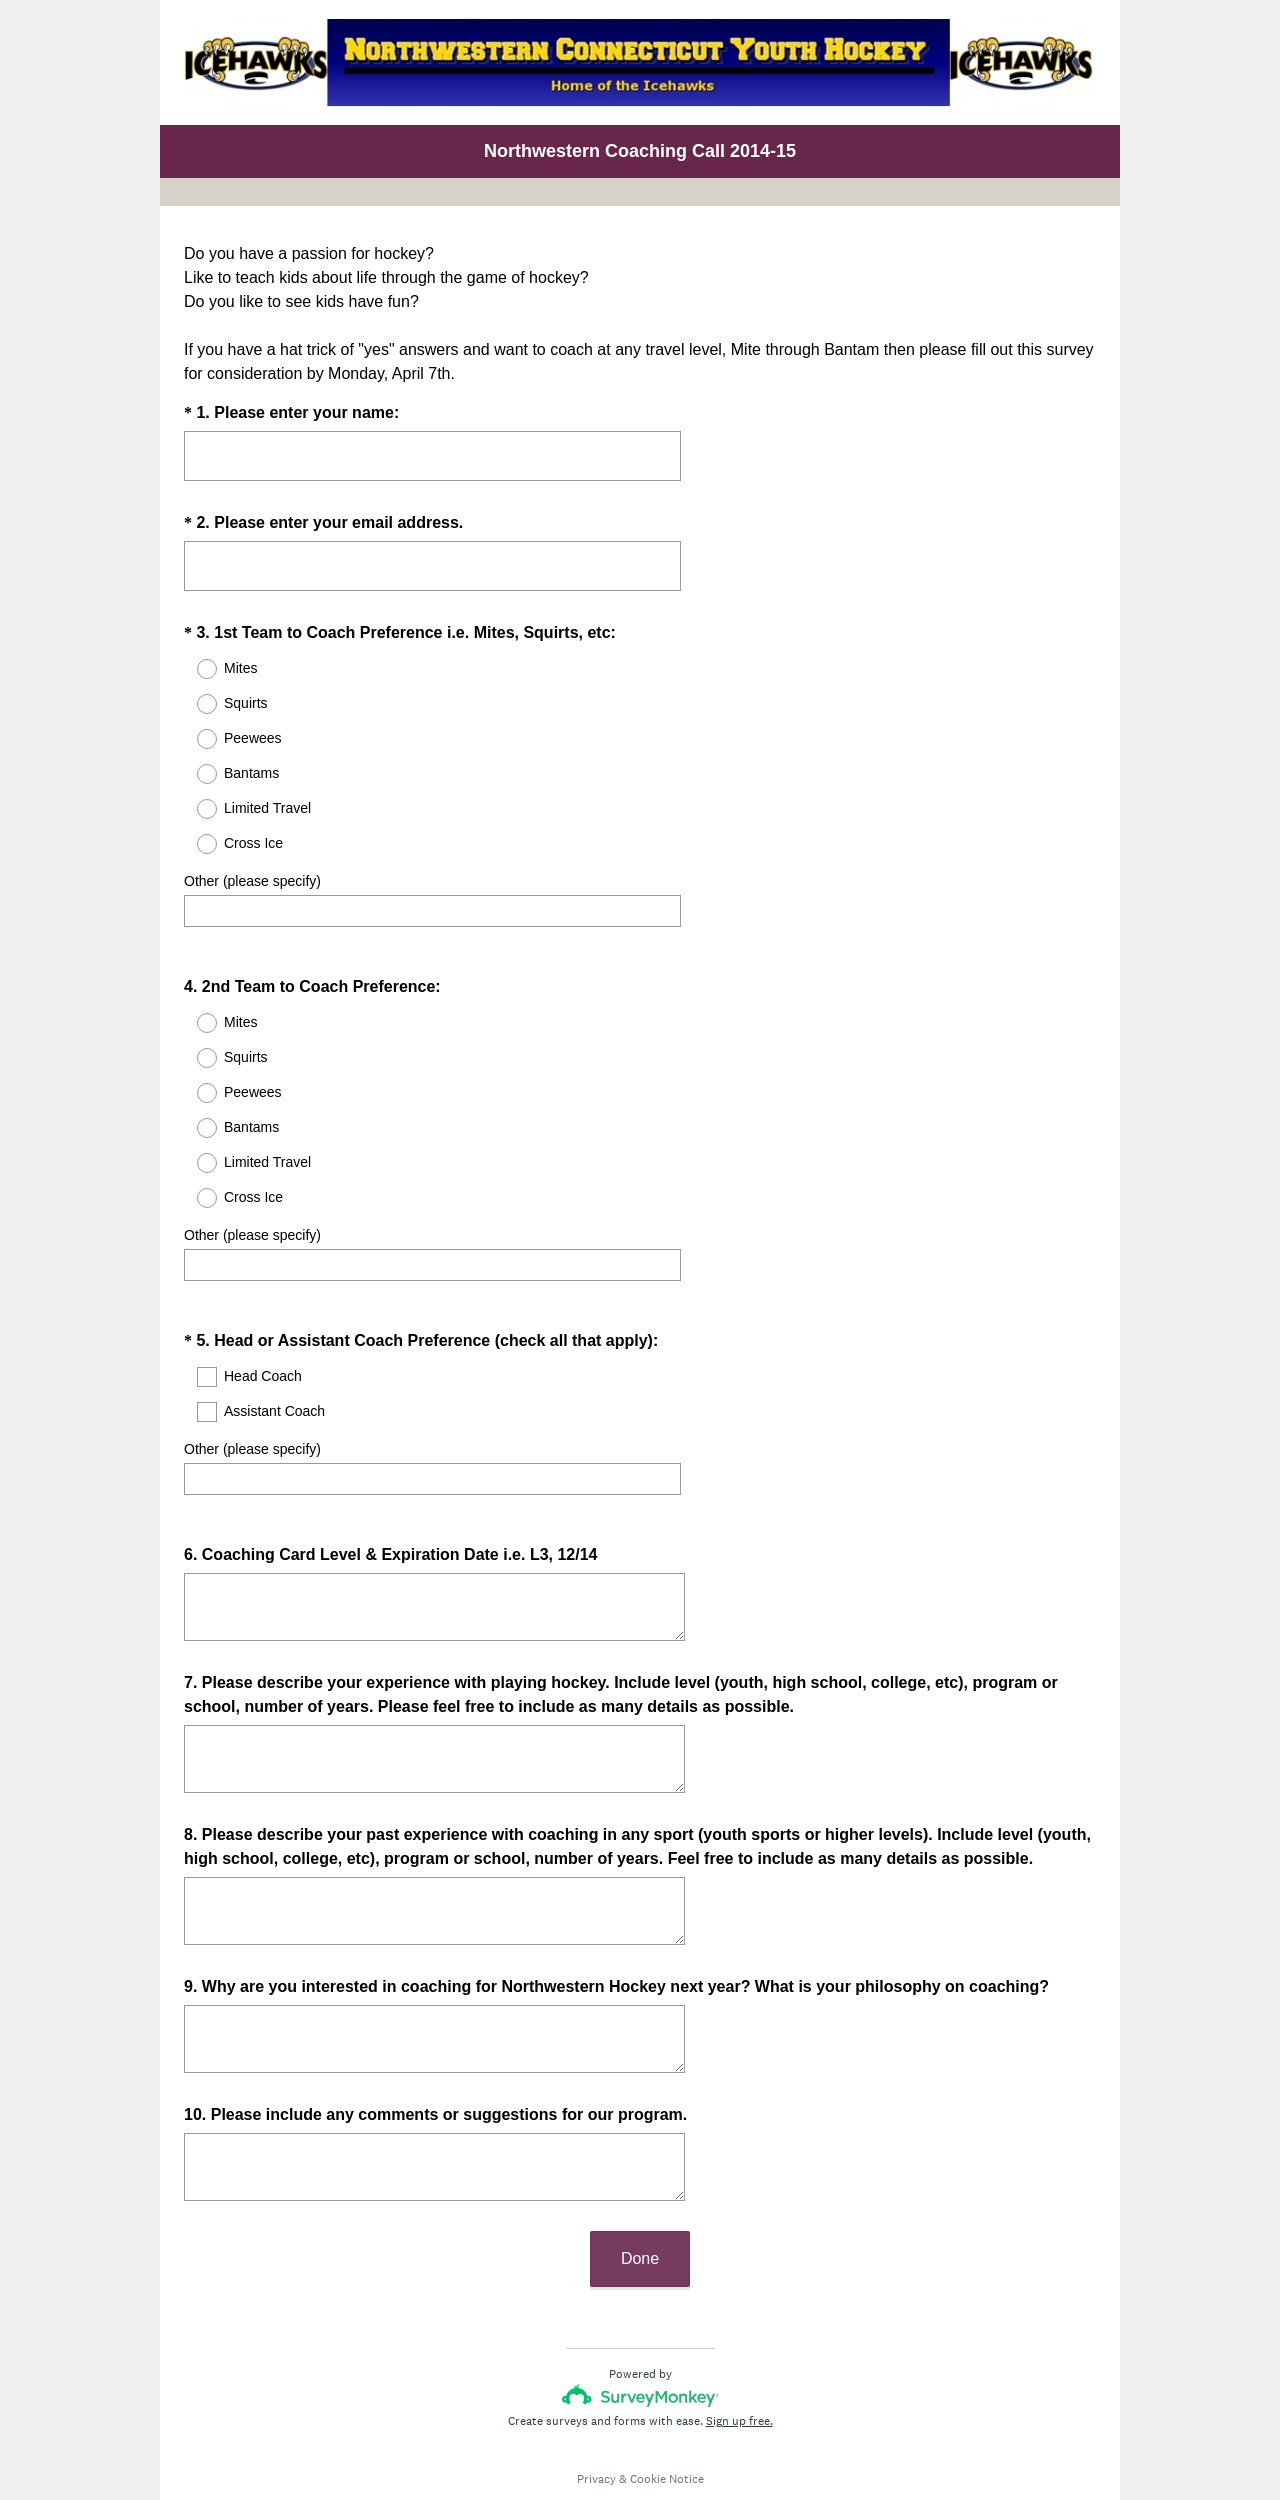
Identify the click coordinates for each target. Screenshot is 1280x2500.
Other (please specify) (252, 881)
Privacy (596, 2425)
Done (640, 2204)
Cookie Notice (667, 2425)
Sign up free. (739, 2367)
